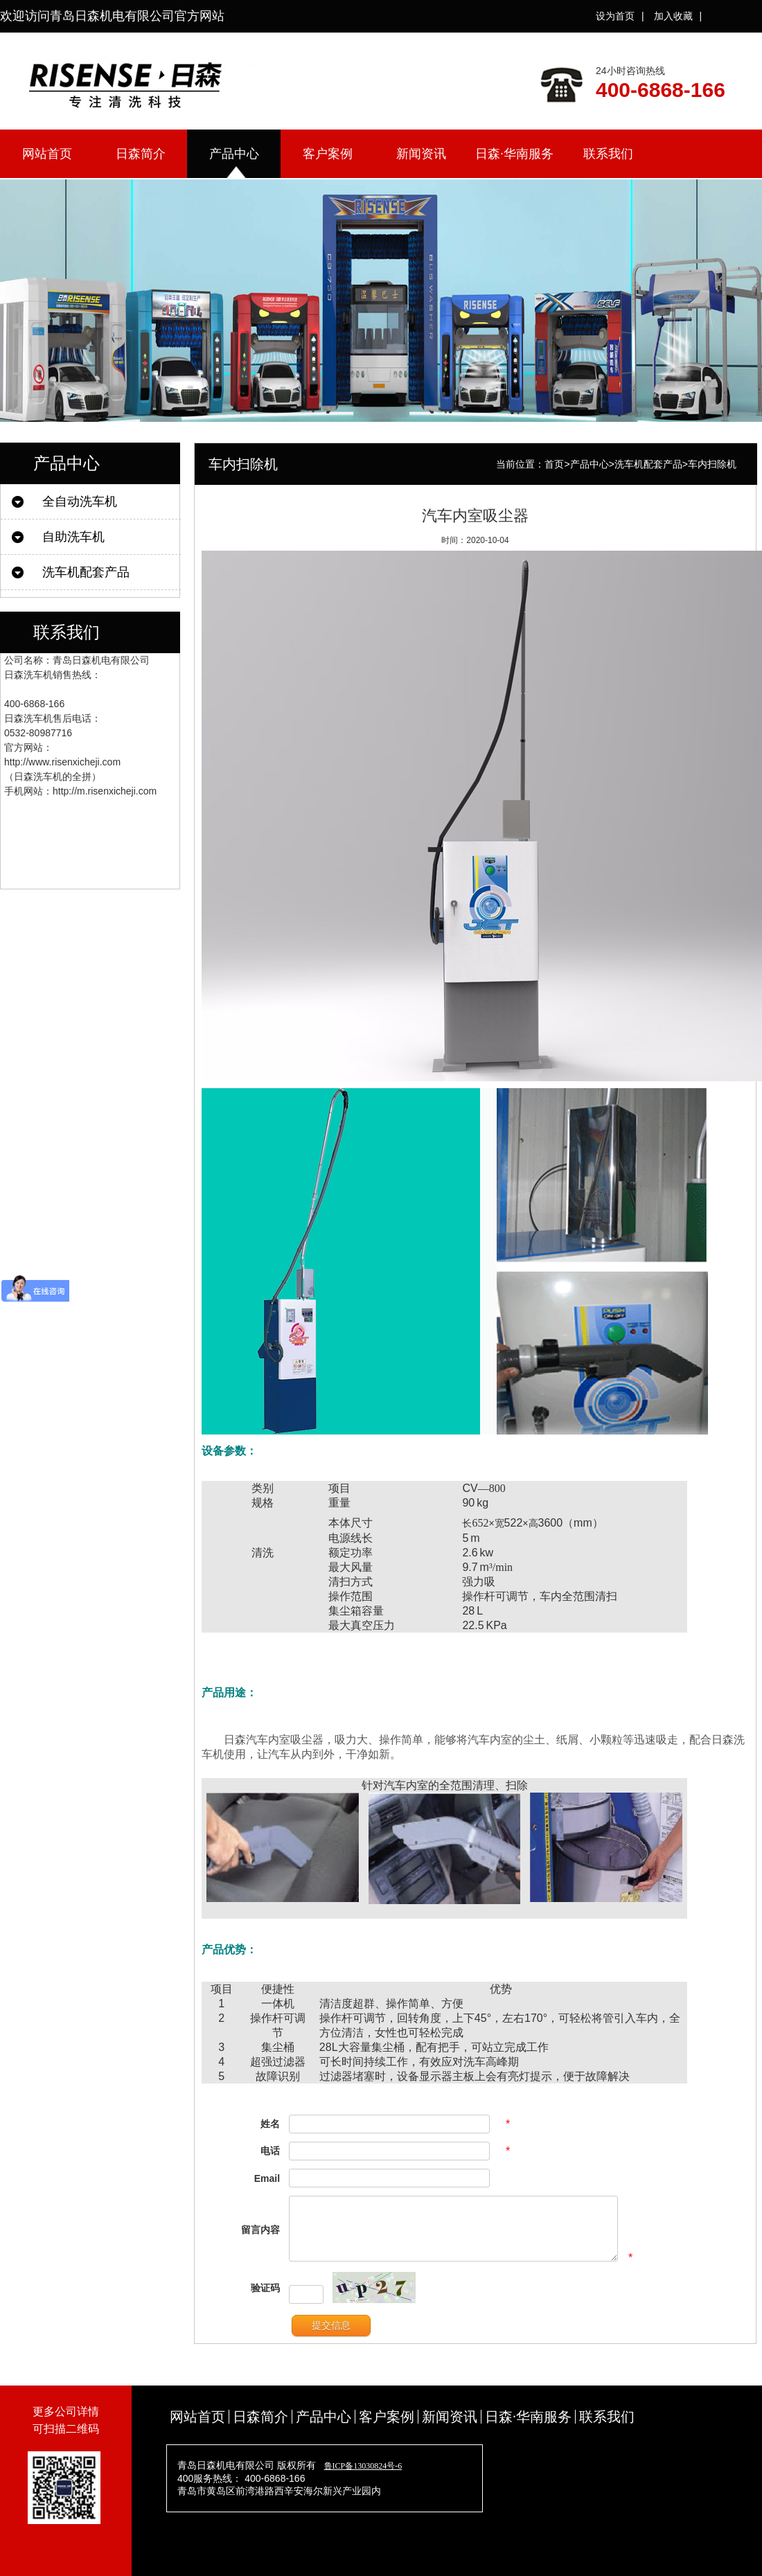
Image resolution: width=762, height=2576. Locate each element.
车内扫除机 (712, 464)
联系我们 (608, 154)
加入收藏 (673, 16)
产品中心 (234, 154)
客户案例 (328, 154)
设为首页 (615, 16)
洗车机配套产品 (86, 572)
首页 (554, 464)
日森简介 (141, 154)
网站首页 (47, 154)
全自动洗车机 (79, 501)
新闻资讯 (421, 154)
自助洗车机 (73, 537)
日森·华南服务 (514, 154)
